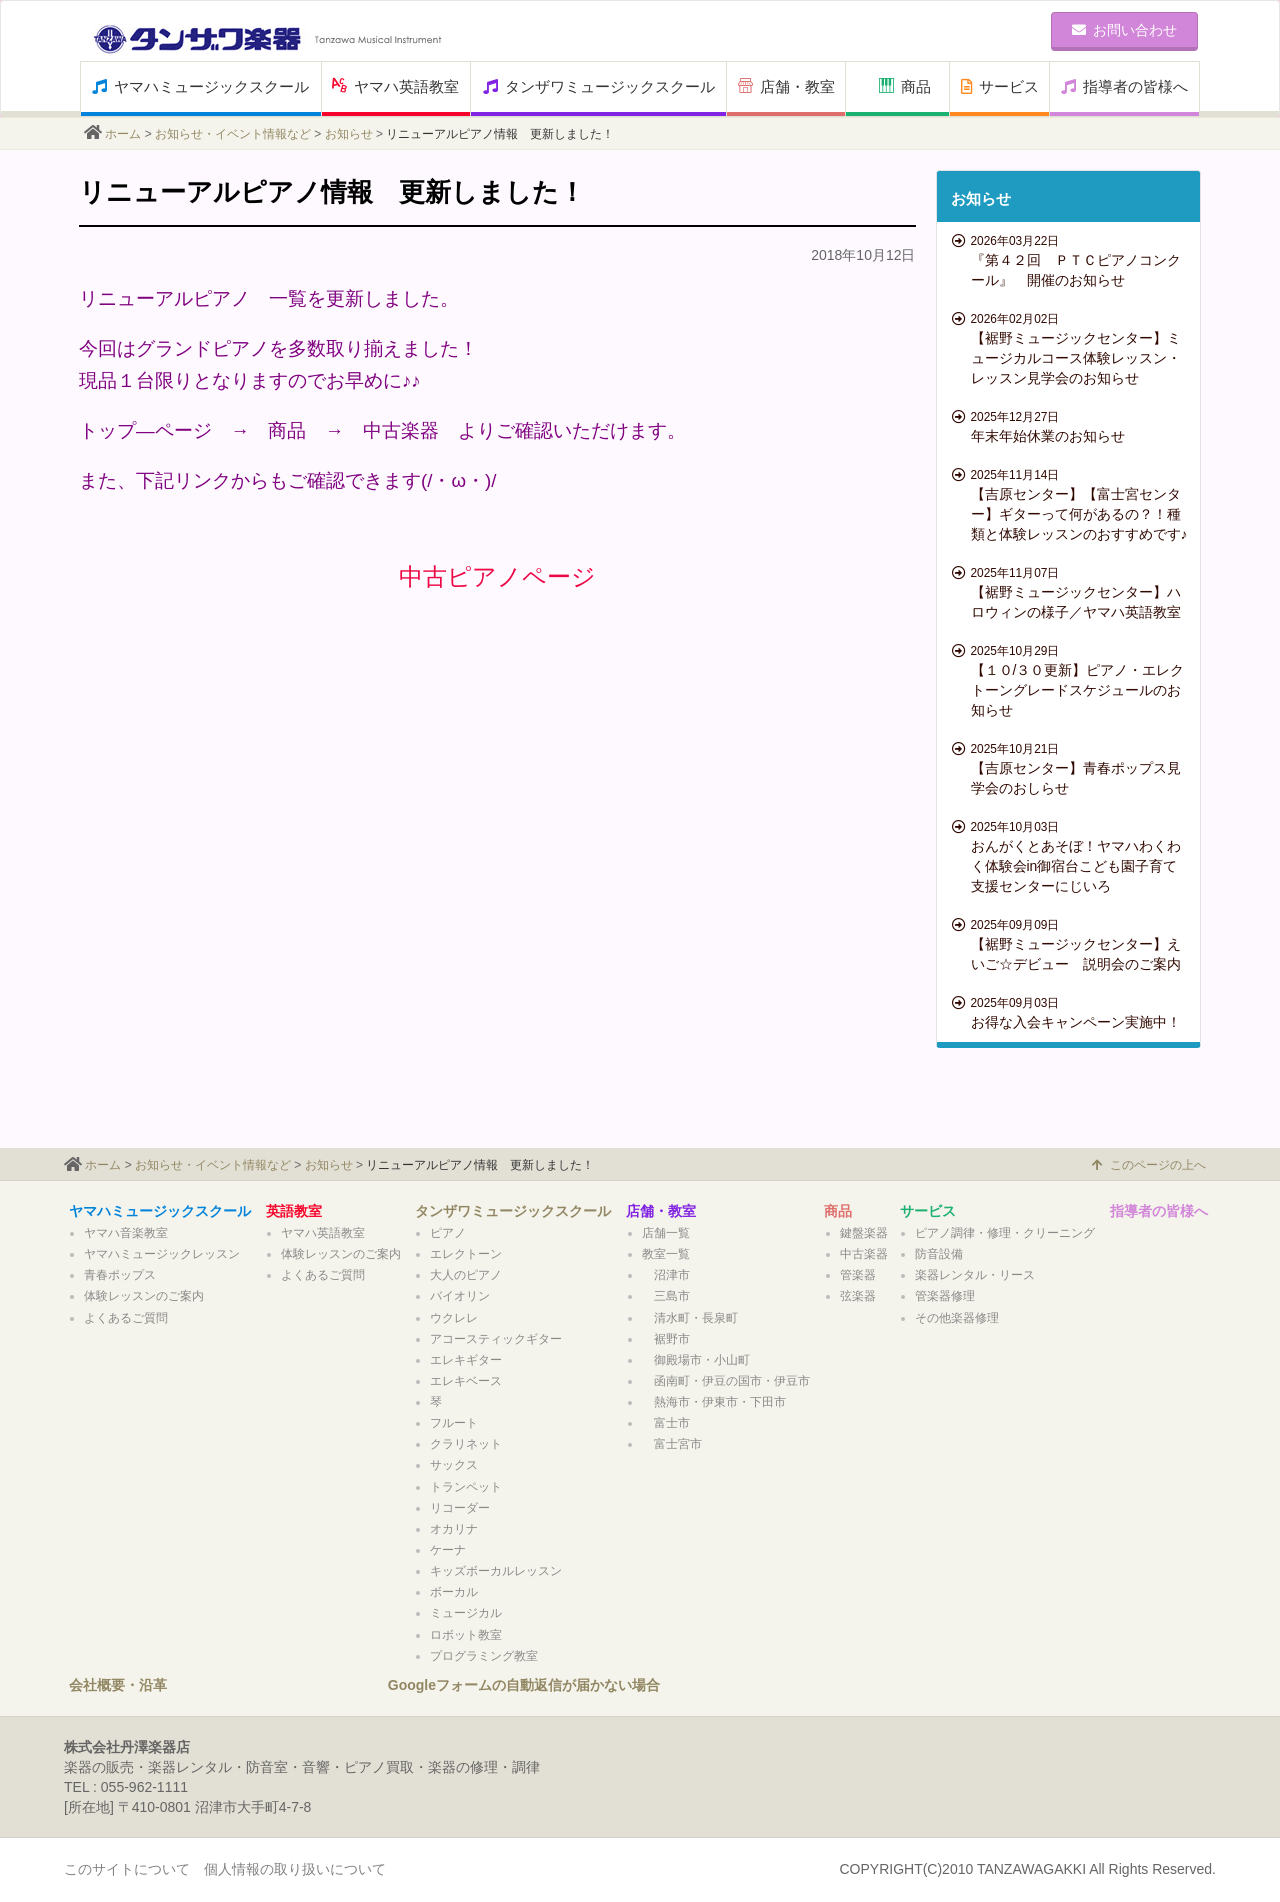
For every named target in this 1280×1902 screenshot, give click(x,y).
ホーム (123, 134)
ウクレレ (454, 1318)
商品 (905, 86)
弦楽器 (858, 1296)
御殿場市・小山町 (696, 1360)
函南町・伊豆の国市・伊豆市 (726, 1381)
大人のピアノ (466, 1275)
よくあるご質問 (126, 1318)
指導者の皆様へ (1124, 86)
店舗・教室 (786, 86)
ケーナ (448, 1550)
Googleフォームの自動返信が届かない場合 (524, 1685)
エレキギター (466, 1360)
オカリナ (454, 1529)
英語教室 (294, 1211)
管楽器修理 (945, 1296)
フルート (454, 1423)
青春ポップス (120, 1275)
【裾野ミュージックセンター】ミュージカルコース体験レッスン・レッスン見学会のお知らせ (1071, 348)
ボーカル (454, 1592)
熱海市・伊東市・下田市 (714, 1402)
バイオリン (460, 1296)
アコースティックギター (496, 1339)
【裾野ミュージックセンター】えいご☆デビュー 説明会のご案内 (1071, 944)
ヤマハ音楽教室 (126, 1233)
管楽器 (858, 1275)
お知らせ (349, 134)
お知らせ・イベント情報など (233, 134)
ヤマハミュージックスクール (200, 86)
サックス (454, 1465)
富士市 (666, 1423)
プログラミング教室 (484, 1656)
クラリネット (466, 1444)
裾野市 (666, 1339)
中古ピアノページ (497, 576)
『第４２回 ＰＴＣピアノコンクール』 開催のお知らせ (1071, 260)
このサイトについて (127, 1869)
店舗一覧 (666, 1233)
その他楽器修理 (957, 1318)
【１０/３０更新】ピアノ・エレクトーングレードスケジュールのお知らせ (1071, 680)
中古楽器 (864, 1254)
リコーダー (460, 1508)
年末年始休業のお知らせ (1071, 426)
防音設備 (939, 1254)
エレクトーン (466, 1254)
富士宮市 (672, 1444)
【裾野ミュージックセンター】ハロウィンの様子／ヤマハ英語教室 (1071, 592)
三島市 (666, 1296)
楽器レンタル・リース (975, 1275)
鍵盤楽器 (864, 1233)
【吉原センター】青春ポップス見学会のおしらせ (1071, 768)
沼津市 (666, 1275)
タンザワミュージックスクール (599, 86)
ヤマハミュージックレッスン (162, 1254)
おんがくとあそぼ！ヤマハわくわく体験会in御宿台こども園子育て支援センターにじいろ (1071, 856)
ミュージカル (466, 1613)
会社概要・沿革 (118, 1685)
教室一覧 (666, 1254)
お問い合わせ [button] (1124, 30)
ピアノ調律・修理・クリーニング (1005, 1233)
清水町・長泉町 (690, 1318)
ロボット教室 (472, 1635)
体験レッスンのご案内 (144, 1296)
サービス (1000, 86)
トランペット (466, 1487)
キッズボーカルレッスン (496, 1571)
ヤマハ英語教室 (395, 86)
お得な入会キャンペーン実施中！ (1071, 1012)
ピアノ (448, 1233)
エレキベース (466, 1381)
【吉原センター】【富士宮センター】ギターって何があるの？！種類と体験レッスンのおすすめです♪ (1071, 504)
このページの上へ (1149, 1165)
